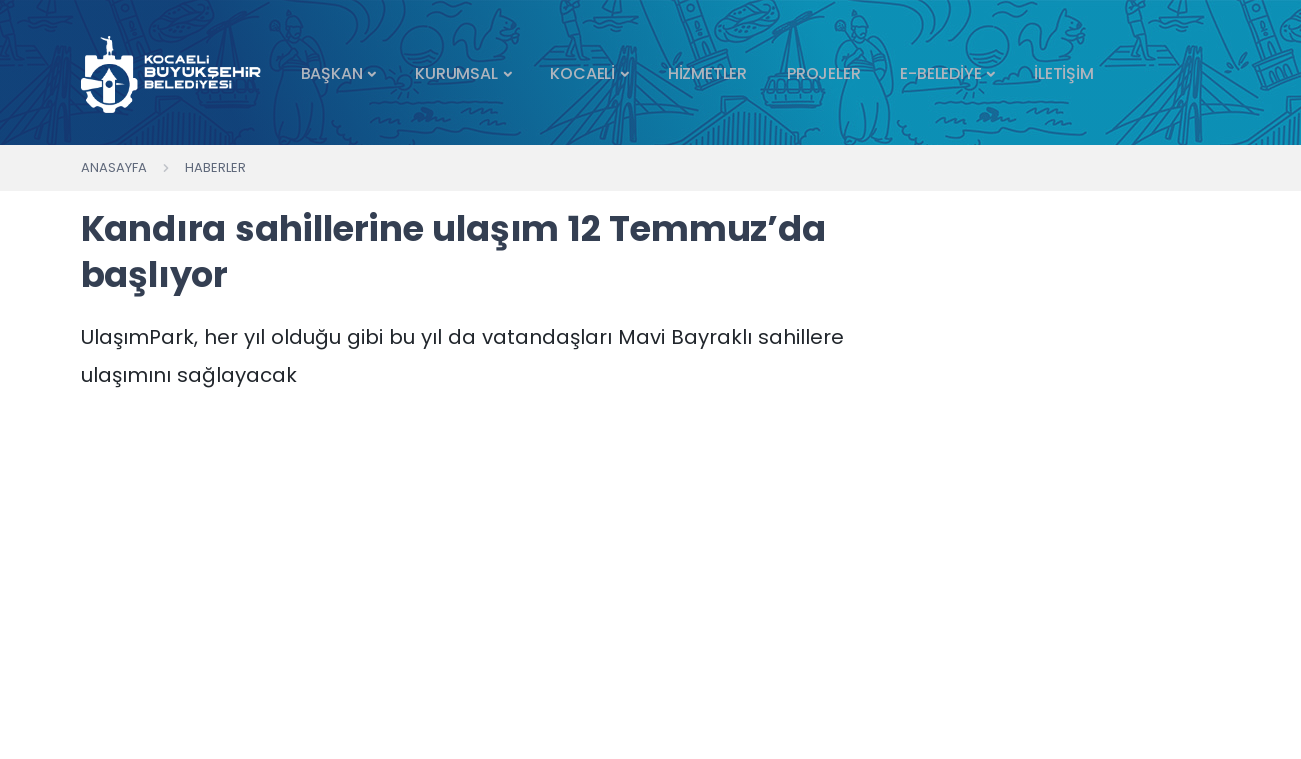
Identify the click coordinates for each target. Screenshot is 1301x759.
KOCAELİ (582, 73)
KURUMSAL (456, 73)
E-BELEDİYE (940, 73)
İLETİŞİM (1063, 73)
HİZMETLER (707, 73)
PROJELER (823, 73)
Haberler (215, 167)
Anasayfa (114, 167)
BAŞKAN (332, 73)
